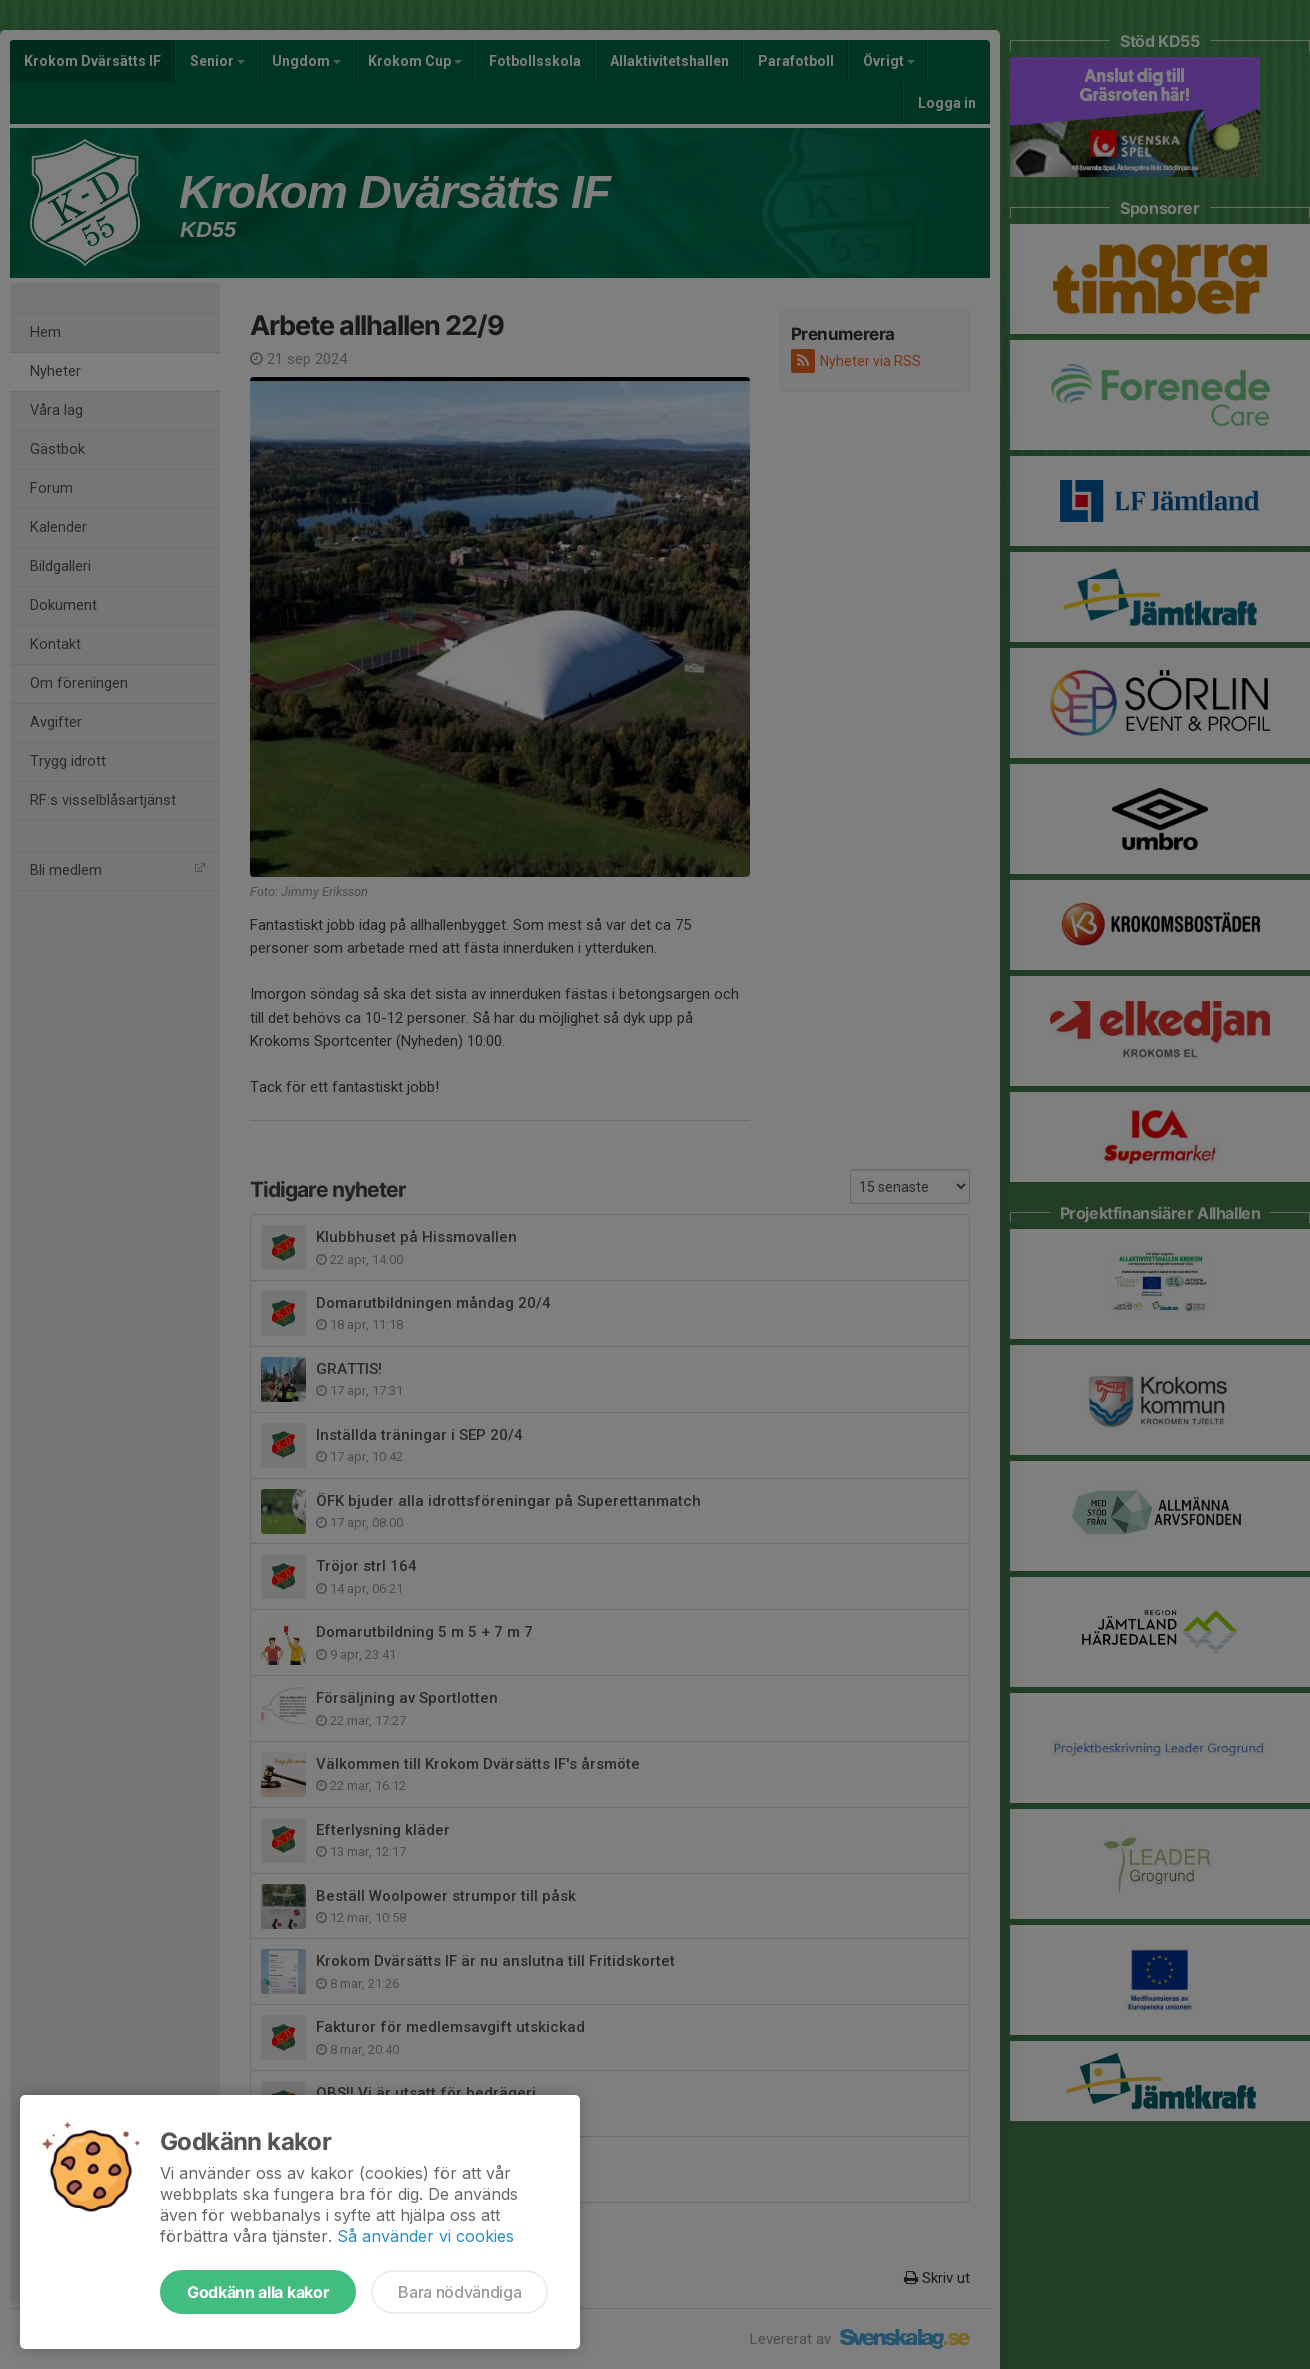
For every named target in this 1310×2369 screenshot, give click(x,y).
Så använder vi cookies (425, 2236)
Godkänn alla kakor (258, 2292)
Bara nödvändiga (459, 2292)
